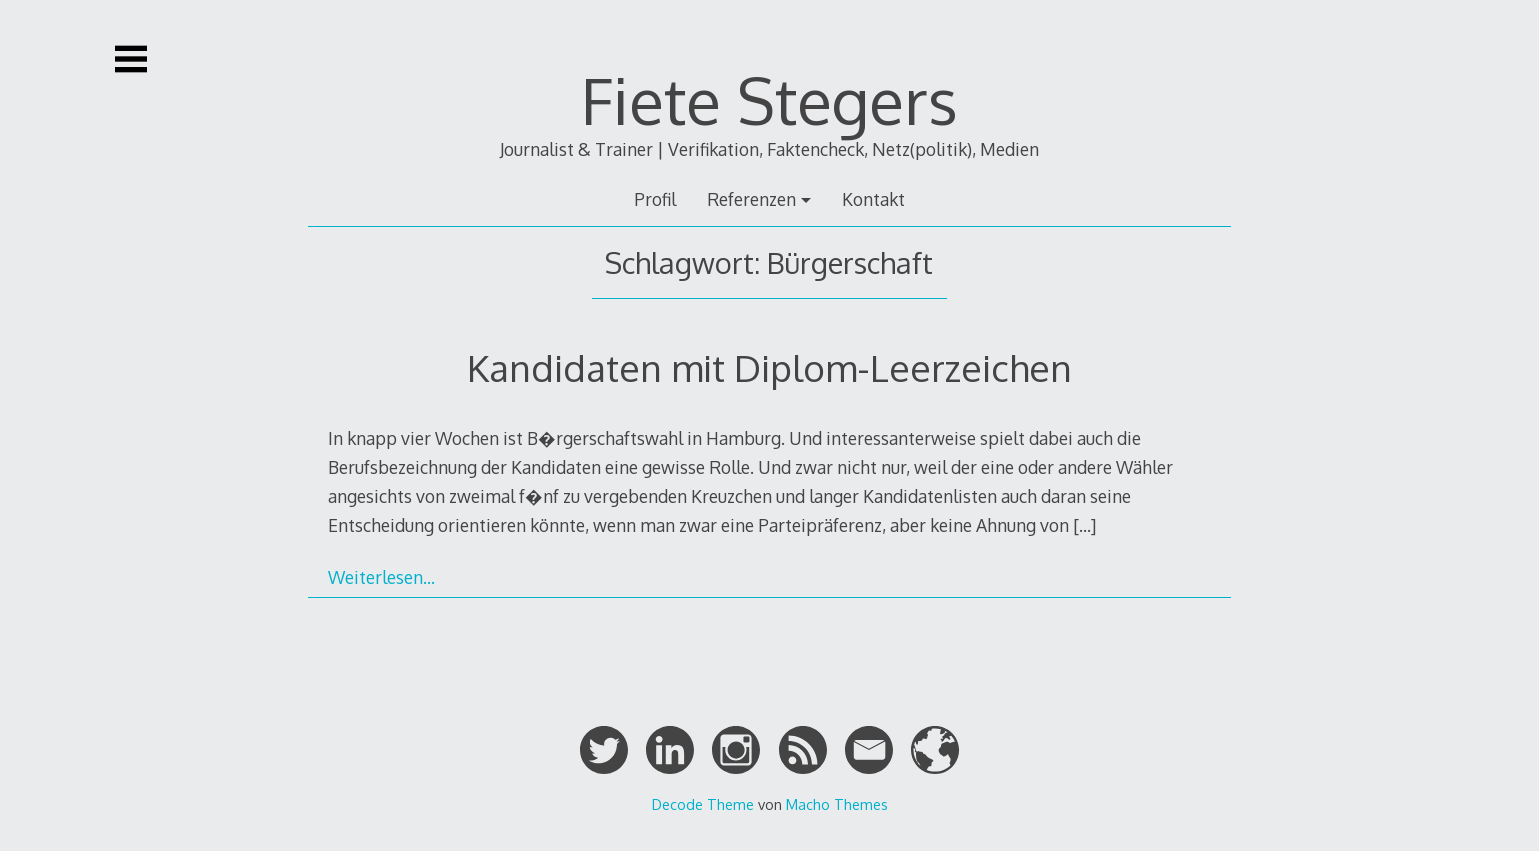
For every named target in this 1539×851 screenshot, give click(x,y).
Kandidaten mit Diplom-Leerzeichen (769, 367)
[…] (1084, 525)
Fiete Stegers (769, 99)
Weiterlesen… (381, 577)
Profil (655, 199)
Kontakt (873, 199)
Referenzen (751, 199)
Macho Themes (837, 804)
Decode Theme (703, 804)
